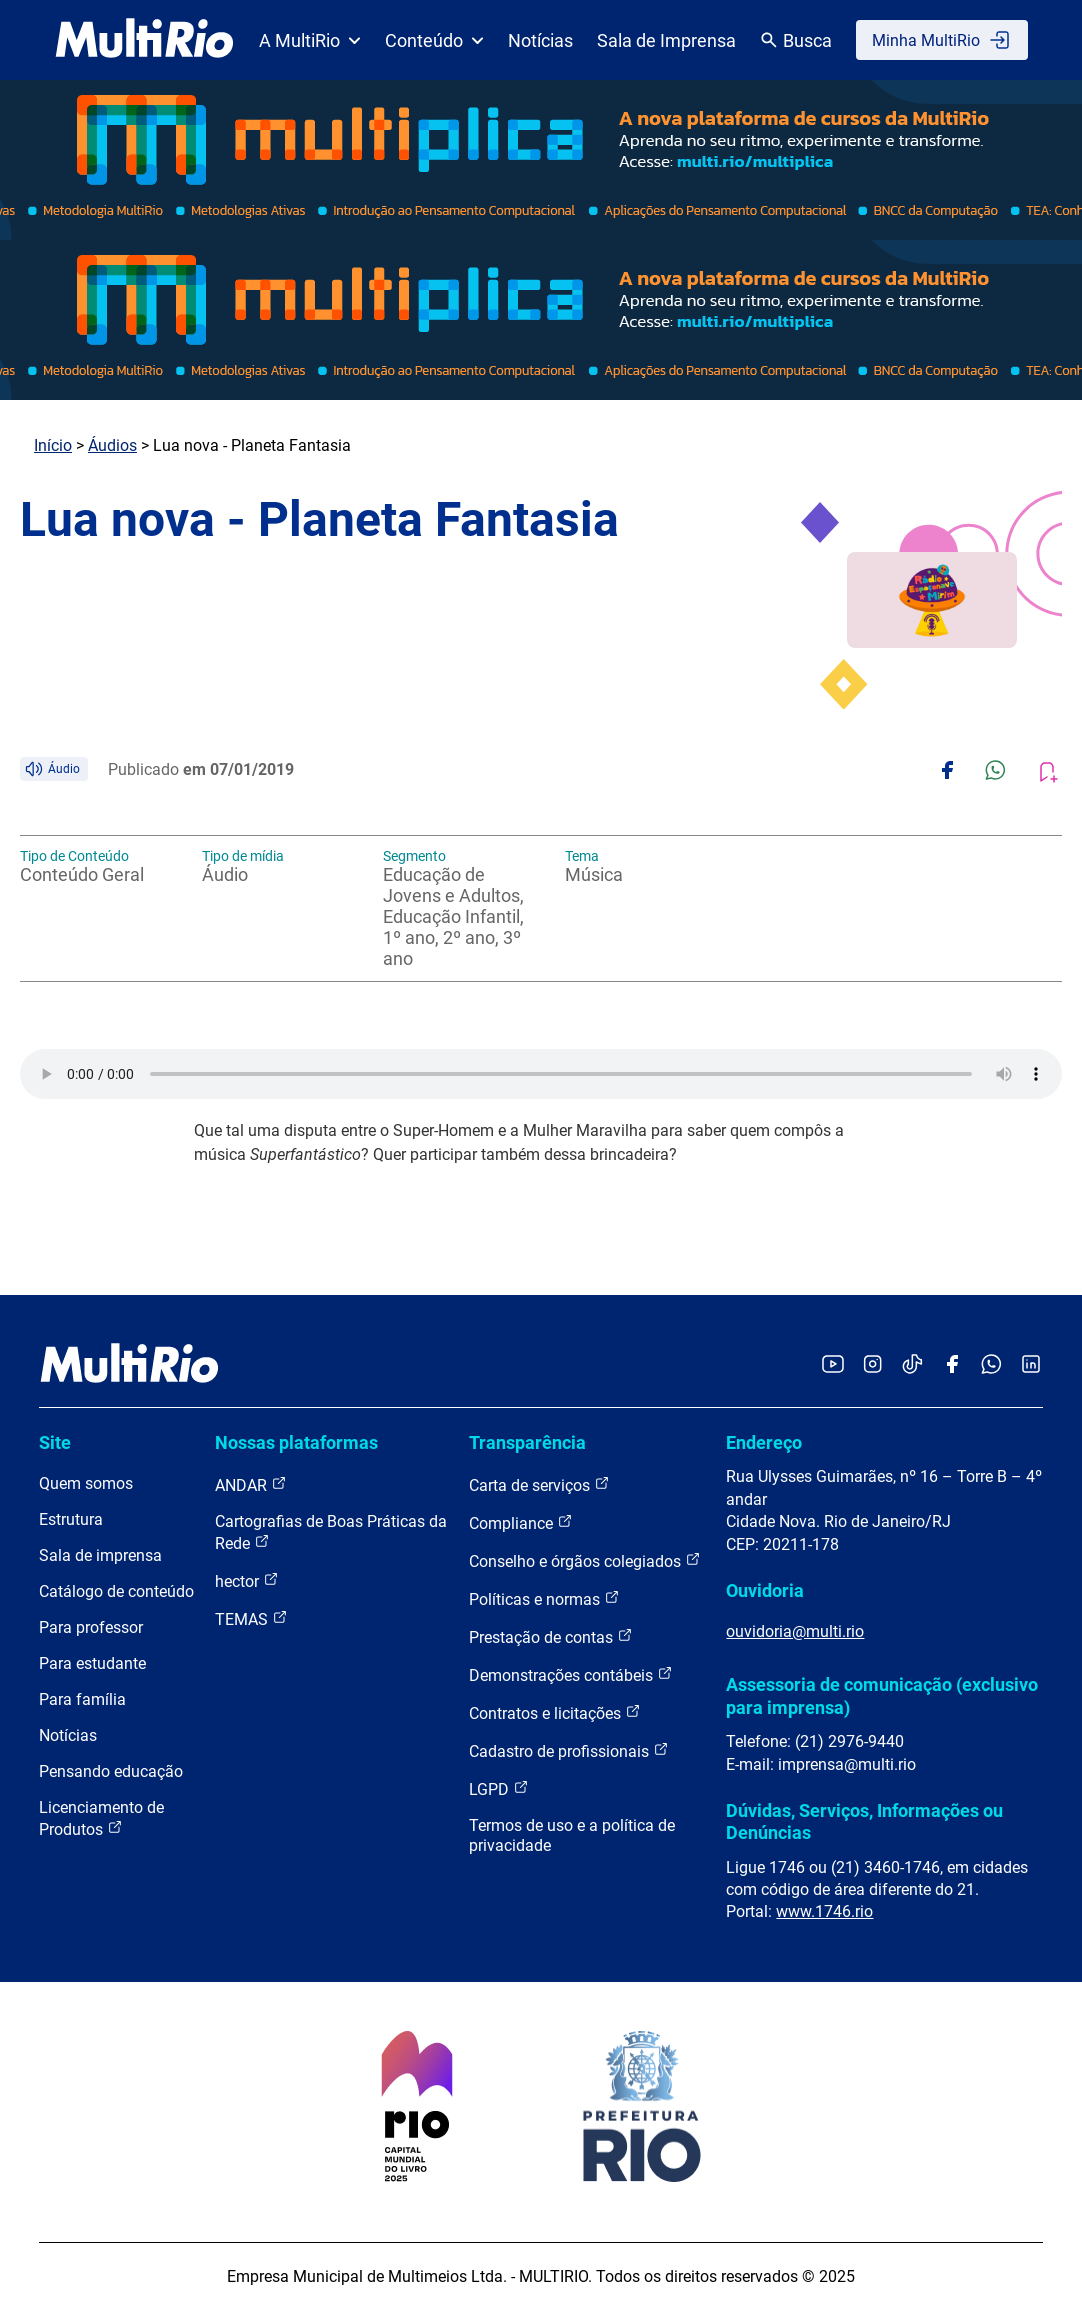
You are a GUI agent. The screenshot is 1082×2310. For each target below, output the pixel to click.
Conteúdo (434, 40)
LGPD (499, 1788)
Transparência (527, 1442)
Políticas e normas (544, 1598)
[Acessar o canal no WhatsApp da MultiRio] (991, 1365)
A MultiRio (310, 40)
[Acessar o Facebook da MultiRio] (952, 1365)
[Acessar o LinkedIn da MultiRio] (1031, 1365)
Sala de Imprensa (666, 40)
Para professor (91, 1627)
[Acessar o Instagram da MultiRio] (872, 1365)
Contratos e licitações (555, 1712)
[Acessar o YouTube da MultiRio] (833, 1365)
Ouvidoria (765, 1590)
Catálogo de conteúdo (116, 1591)
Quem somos (86, 1483)
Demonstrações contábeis (571, 1674)
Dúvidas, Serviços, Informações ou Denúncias (864, 1821)
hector (247, 1580)
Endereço (764, 1442)
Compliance (521, 1522)
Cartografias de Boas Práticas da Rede (331, 1532)
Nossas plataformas (296, 1442)
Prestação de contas (551, 1636)
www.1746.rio (824, 1911)
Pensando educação (111, 1771)
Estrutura (71, 1519)
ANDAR (251, 1484)
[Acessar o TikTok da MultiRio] (912, 1365)
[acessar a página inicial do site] (144, 40)
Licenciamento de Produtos (101, 1818)
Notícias (540, 40)
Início (53, 445)
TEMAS (251, 1618)
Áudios (112, 445)
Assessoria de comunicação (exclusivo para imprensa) (882, 1695)
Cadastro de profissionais (569, 1750)
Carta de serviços (539, 1484)
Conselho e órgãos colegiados (585, 1560)
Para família (82, 1699)
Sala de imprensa (100, 1555)
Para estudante (92, 1663)
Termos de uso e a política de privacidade (572, 1835)
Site (55, 1442)
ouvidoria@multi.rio (795, 1631)
